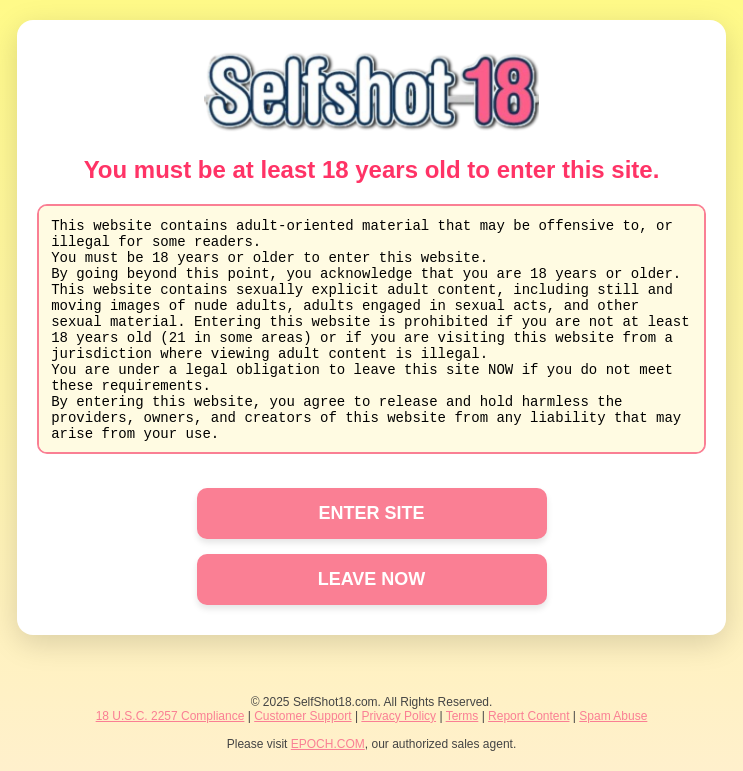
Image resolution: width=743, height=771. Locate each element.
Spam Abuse (613, 716)
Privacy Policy (398, 716)
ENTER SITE (371, 513)
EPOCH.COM (328, 744)
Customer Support (302, 716)
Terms (462, 716)
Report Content (528, 716)
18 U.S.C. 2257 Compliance (170, 716)
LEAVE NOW (372, 579)
